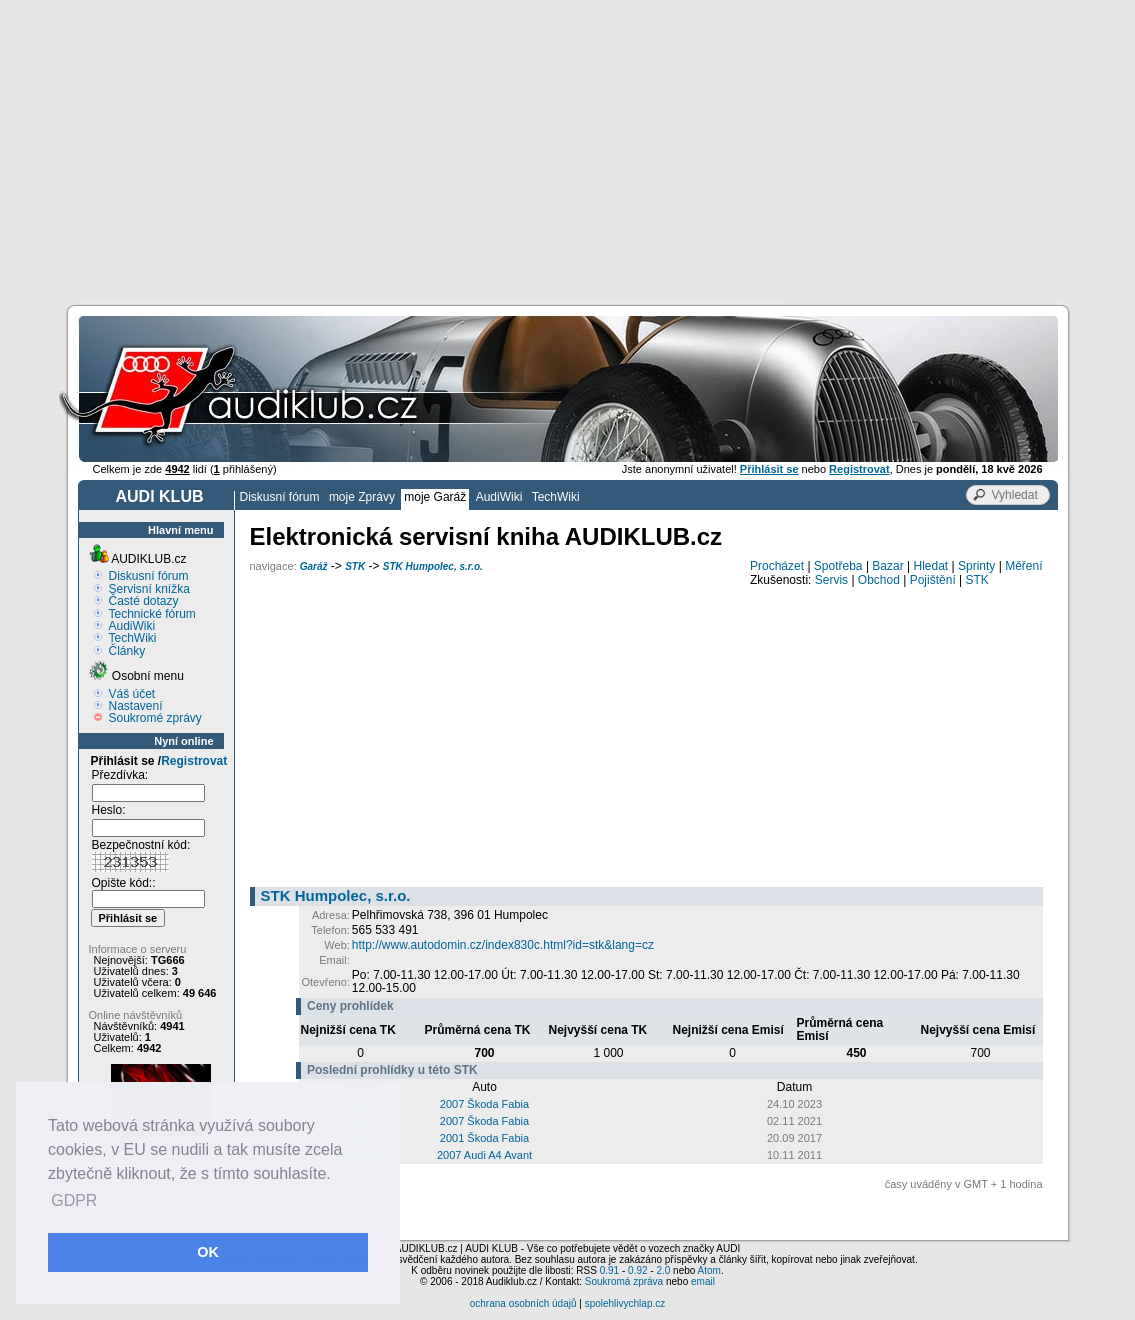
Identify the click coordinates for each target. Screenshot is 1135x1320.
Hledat (931, 566)
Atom (709, 1270)
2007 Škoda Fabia (484, 1104)
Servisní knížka (149, 589)
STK (355, 566)
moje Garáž (435, 497)
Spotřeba (838, 566)
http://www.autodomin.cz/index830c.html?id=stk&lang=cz (503, 945)
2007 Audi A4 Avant (484, 1155)
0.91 (609, 1270)
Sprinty (976, 566)
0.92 (637, 1270)
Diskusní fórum (280, 497)
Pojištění (933, 580)
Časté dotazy (144, 601)
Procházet (777, 566)
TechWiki (556, 497)
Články (127, 651)
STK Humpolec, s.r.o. (433, 566)
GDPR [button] (74, 1200)
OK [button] (208, 1252)
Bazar (887, 566)
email (703, 1281)
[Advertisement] (567, 150)
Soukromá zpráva (624, 1281)
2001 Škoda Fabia (484, 1138)
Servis (831, 580)
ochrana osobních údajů (523, 1303)
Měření (1023, 566)
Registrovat (194, 761)
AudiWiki (499, 497)
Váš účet (132, 694)
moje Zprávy (362, 497)
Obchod (879, 580)
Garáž (314, 566)
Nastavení (136, 706)
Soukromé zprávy (155, 718)
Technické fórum (152, 614)
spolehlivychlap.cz (625, 1303)
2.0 (663, 1270)
